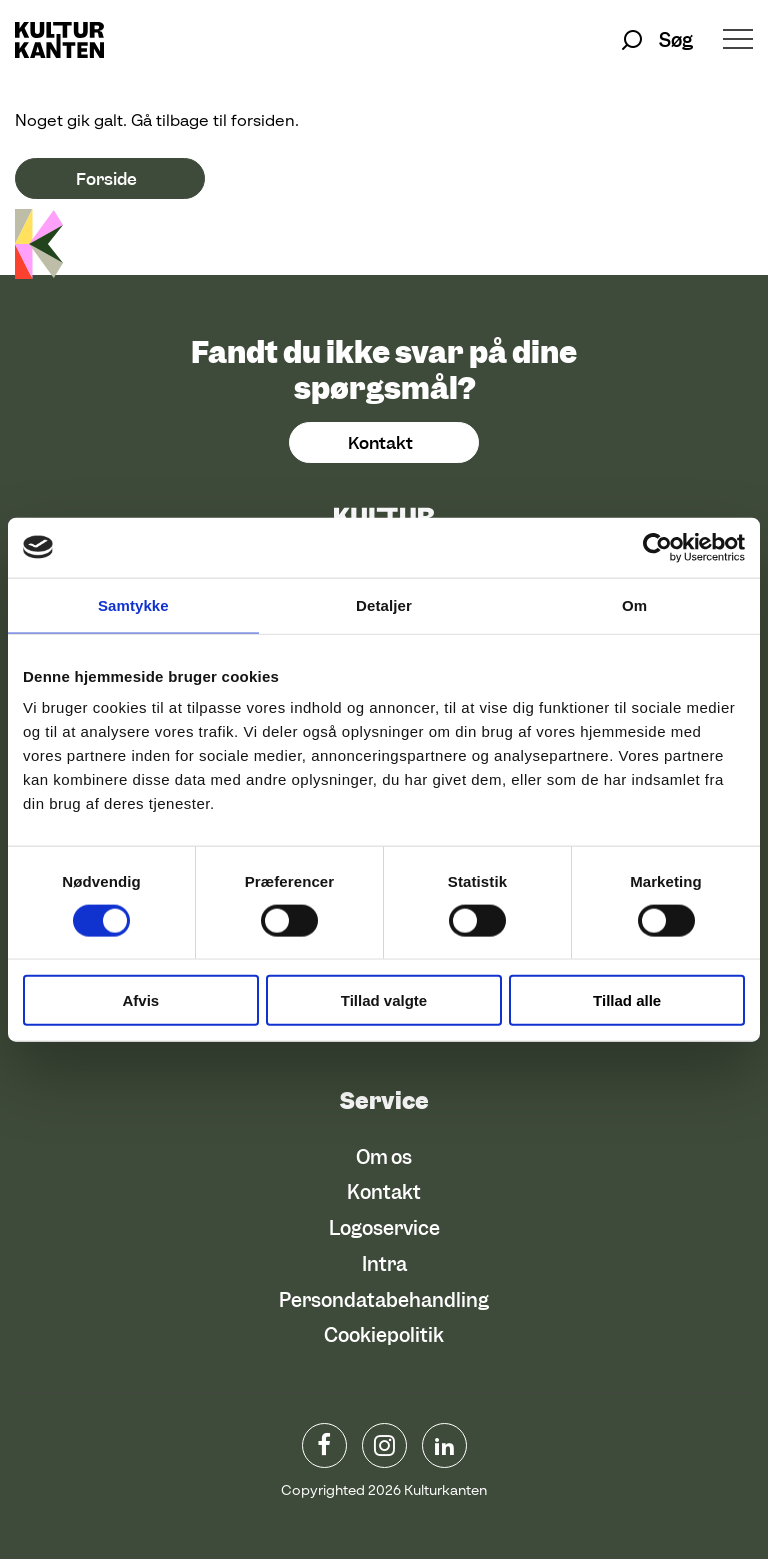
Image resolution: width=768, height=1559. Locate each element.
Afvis (140, 1000)
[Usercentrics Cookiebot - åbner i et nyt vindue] (657, 547)
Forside (106, 179)
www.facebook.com (324, 1445)
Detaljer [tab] (384, 604)
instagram (384, 1445)
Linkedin (444, 1445)
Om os (384, 1157)
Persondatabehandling (384, 1300)
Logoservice (384, 1228)
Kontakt (380, 443)
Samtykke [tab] (133, 604)
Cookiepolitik (384, 1335)
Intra (384, 1264)
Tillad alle (627, 1000)
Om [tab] (634, 604)
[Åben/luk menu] (738, 41)
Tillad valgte (384, 1000)
